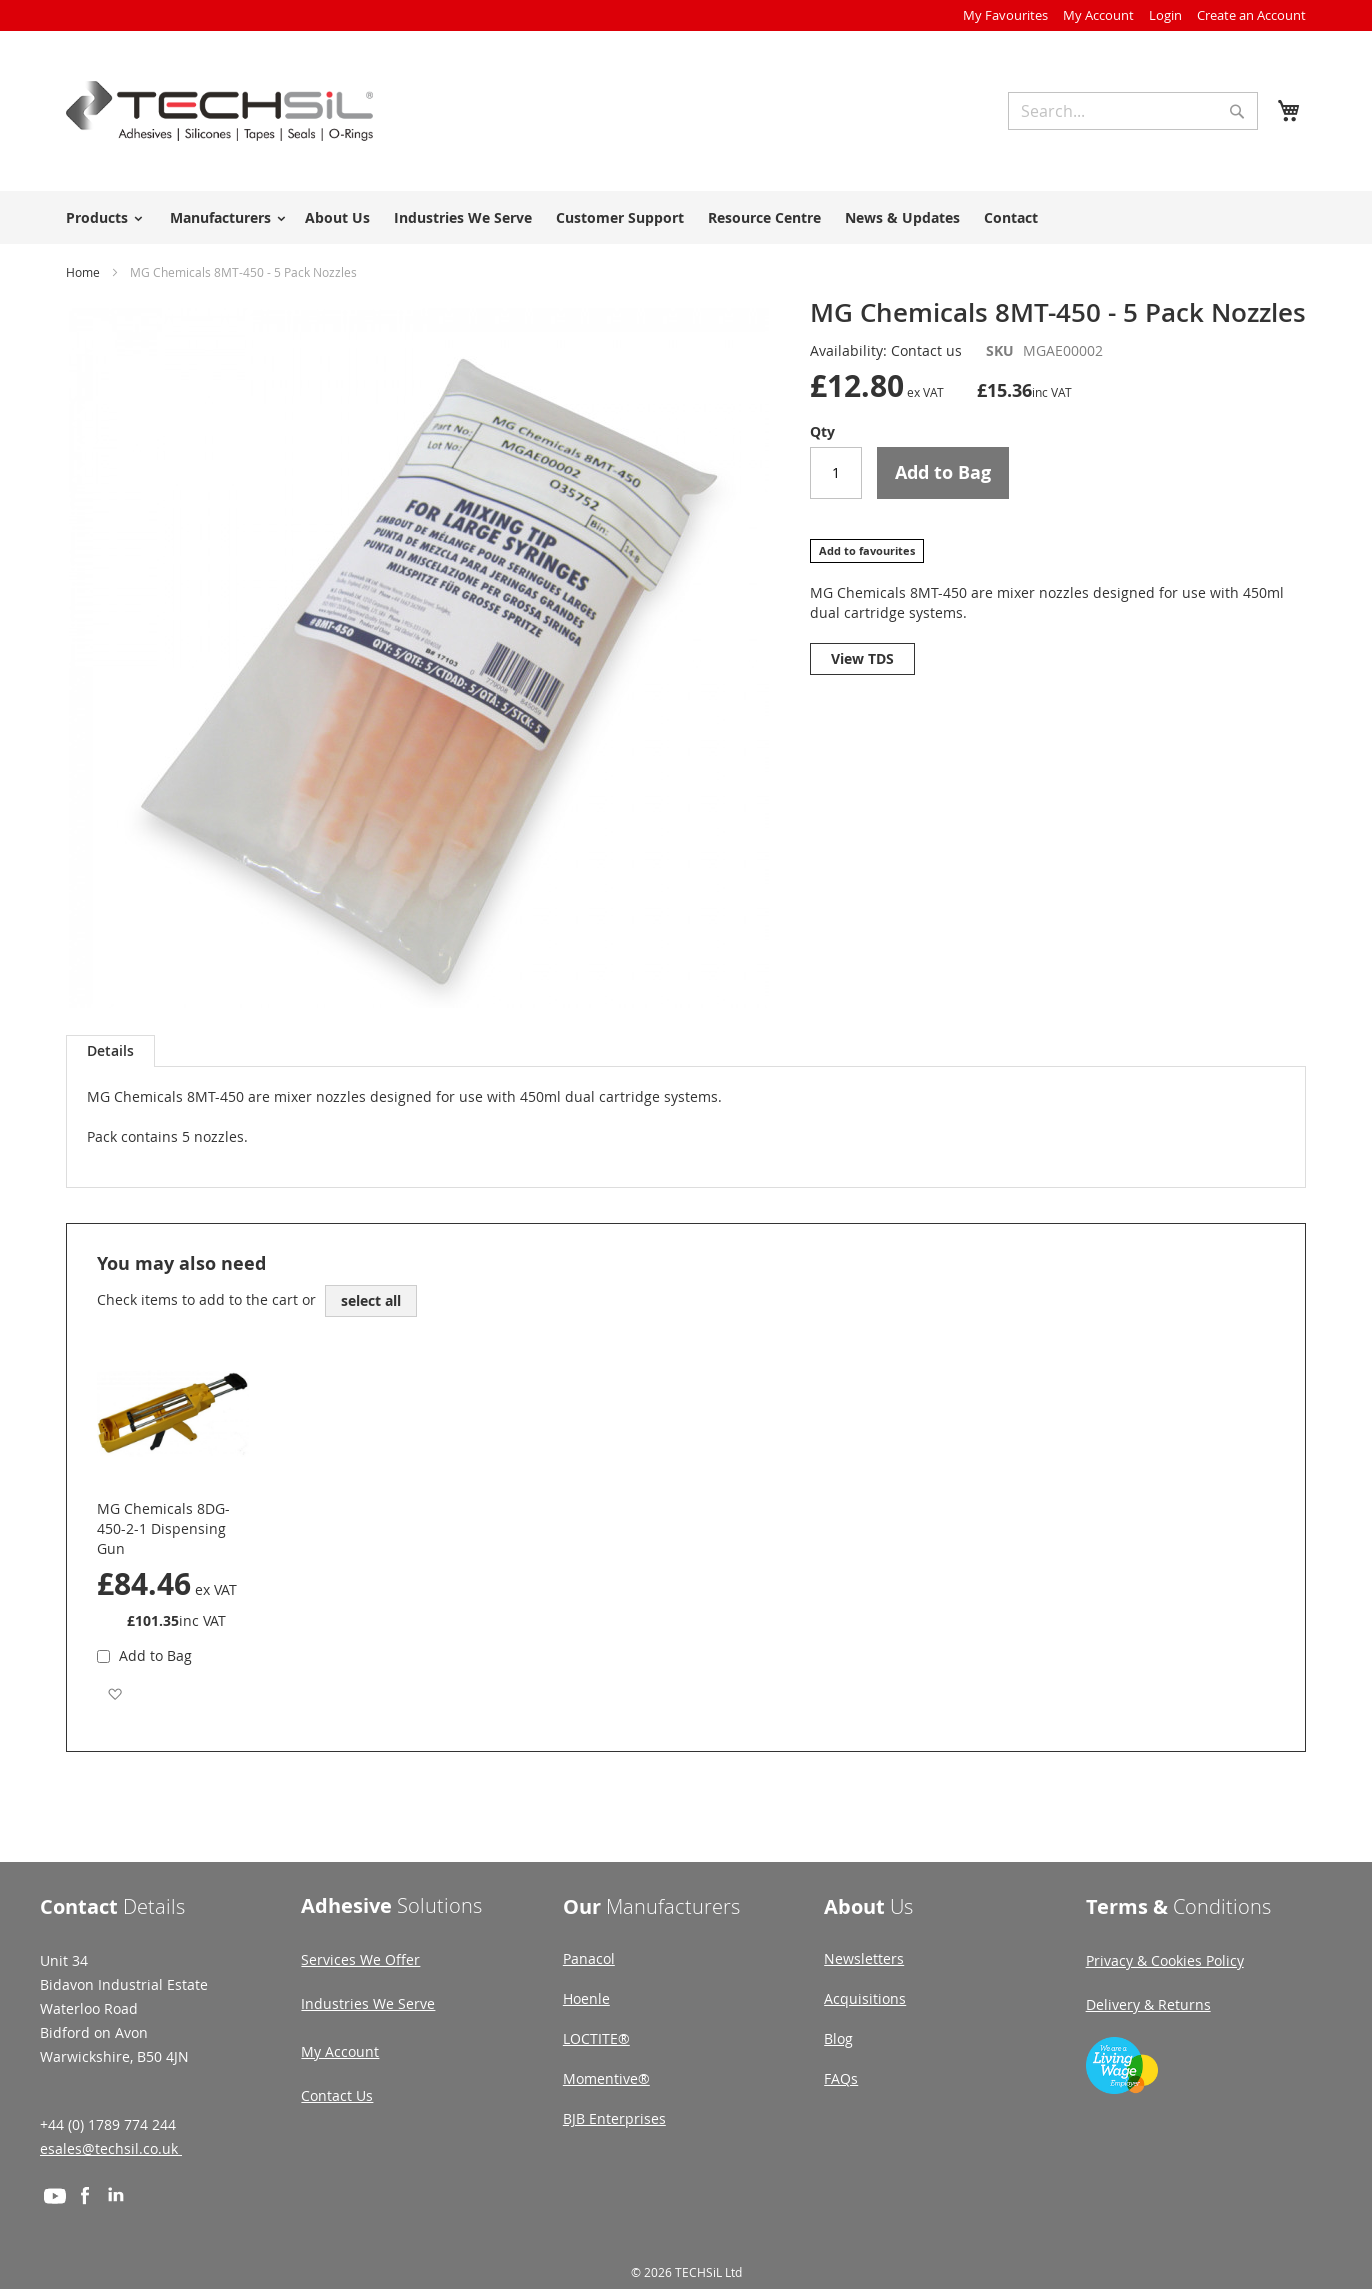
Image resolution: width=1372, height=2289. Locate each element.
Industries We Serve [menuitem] (463, 217)
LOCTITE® (596, 2038)
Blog (838, 2038)
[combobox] (1133, 111)
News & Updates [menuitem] (902, 217)
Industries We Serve (368, 2003)
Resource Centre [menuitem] (764, 217)
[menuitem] (101, 217)
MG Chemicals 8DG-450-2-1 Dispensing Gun (163, 1528)
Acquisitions (865, 1998)
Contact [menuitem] (1011, 217)
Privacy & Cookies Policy (1165, 1960)
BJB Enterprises (614, 2118)
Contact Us (337, 2095)
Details (110, 1050)
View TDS (862, 658)
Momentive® (606, 2078)
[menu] (686, 217)
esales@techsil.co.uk (111, 2148)
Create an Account (1251, 15)
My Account (1098, 15)
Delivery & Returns (1148, 2004)
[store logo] (219, 111)
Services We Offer (360, 1959)
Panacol (589, 1958)
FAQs (841, 2078)
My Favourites (1005, 15)
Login (1165, 15)
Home (83, 272)
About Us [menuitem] (337, 217)
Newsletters (864, 1958)
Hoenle (586, 1998)
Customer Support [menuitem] (620, 217)
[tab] (110, 1051)
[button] (114, 1693)
